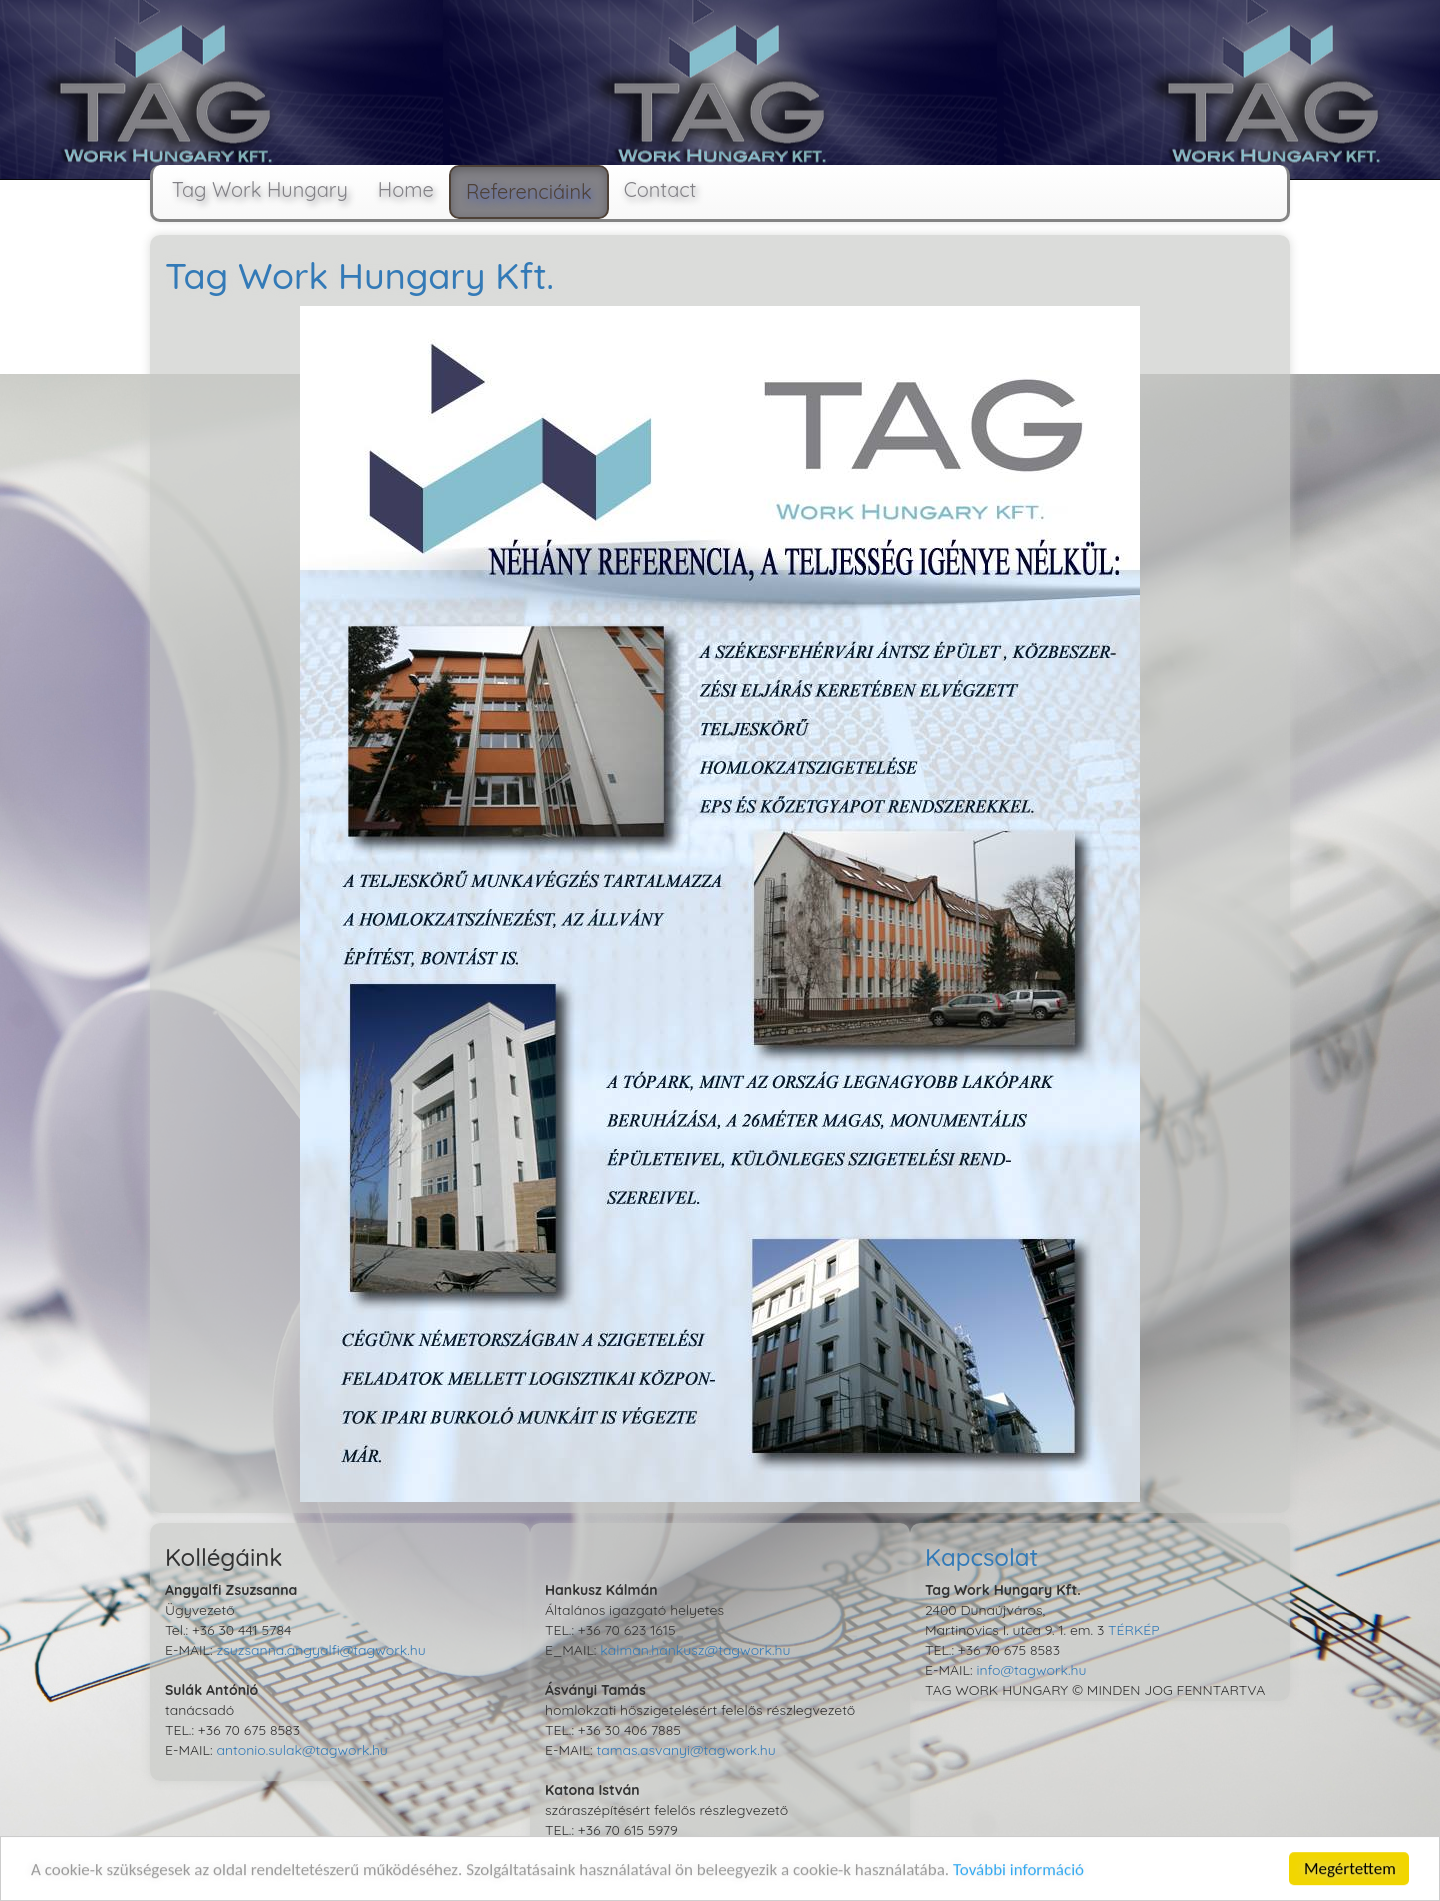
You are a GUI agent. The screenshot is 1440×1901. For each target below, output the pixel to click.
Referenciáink (529, 191)
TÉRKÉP (1134, 1630)
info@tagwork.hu (1031, 1670)
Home (406, 189)
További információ (1018, 1871)
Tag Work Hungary (249, 189)
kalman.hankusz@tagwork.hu (695, 1650)
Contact (660, 189)
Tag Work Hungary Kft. (359, 275)
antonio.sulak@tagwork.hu (301, 1750)
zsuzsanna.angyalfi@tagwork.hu (320, 1650)
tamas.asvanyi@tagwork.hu (685, 1750)
